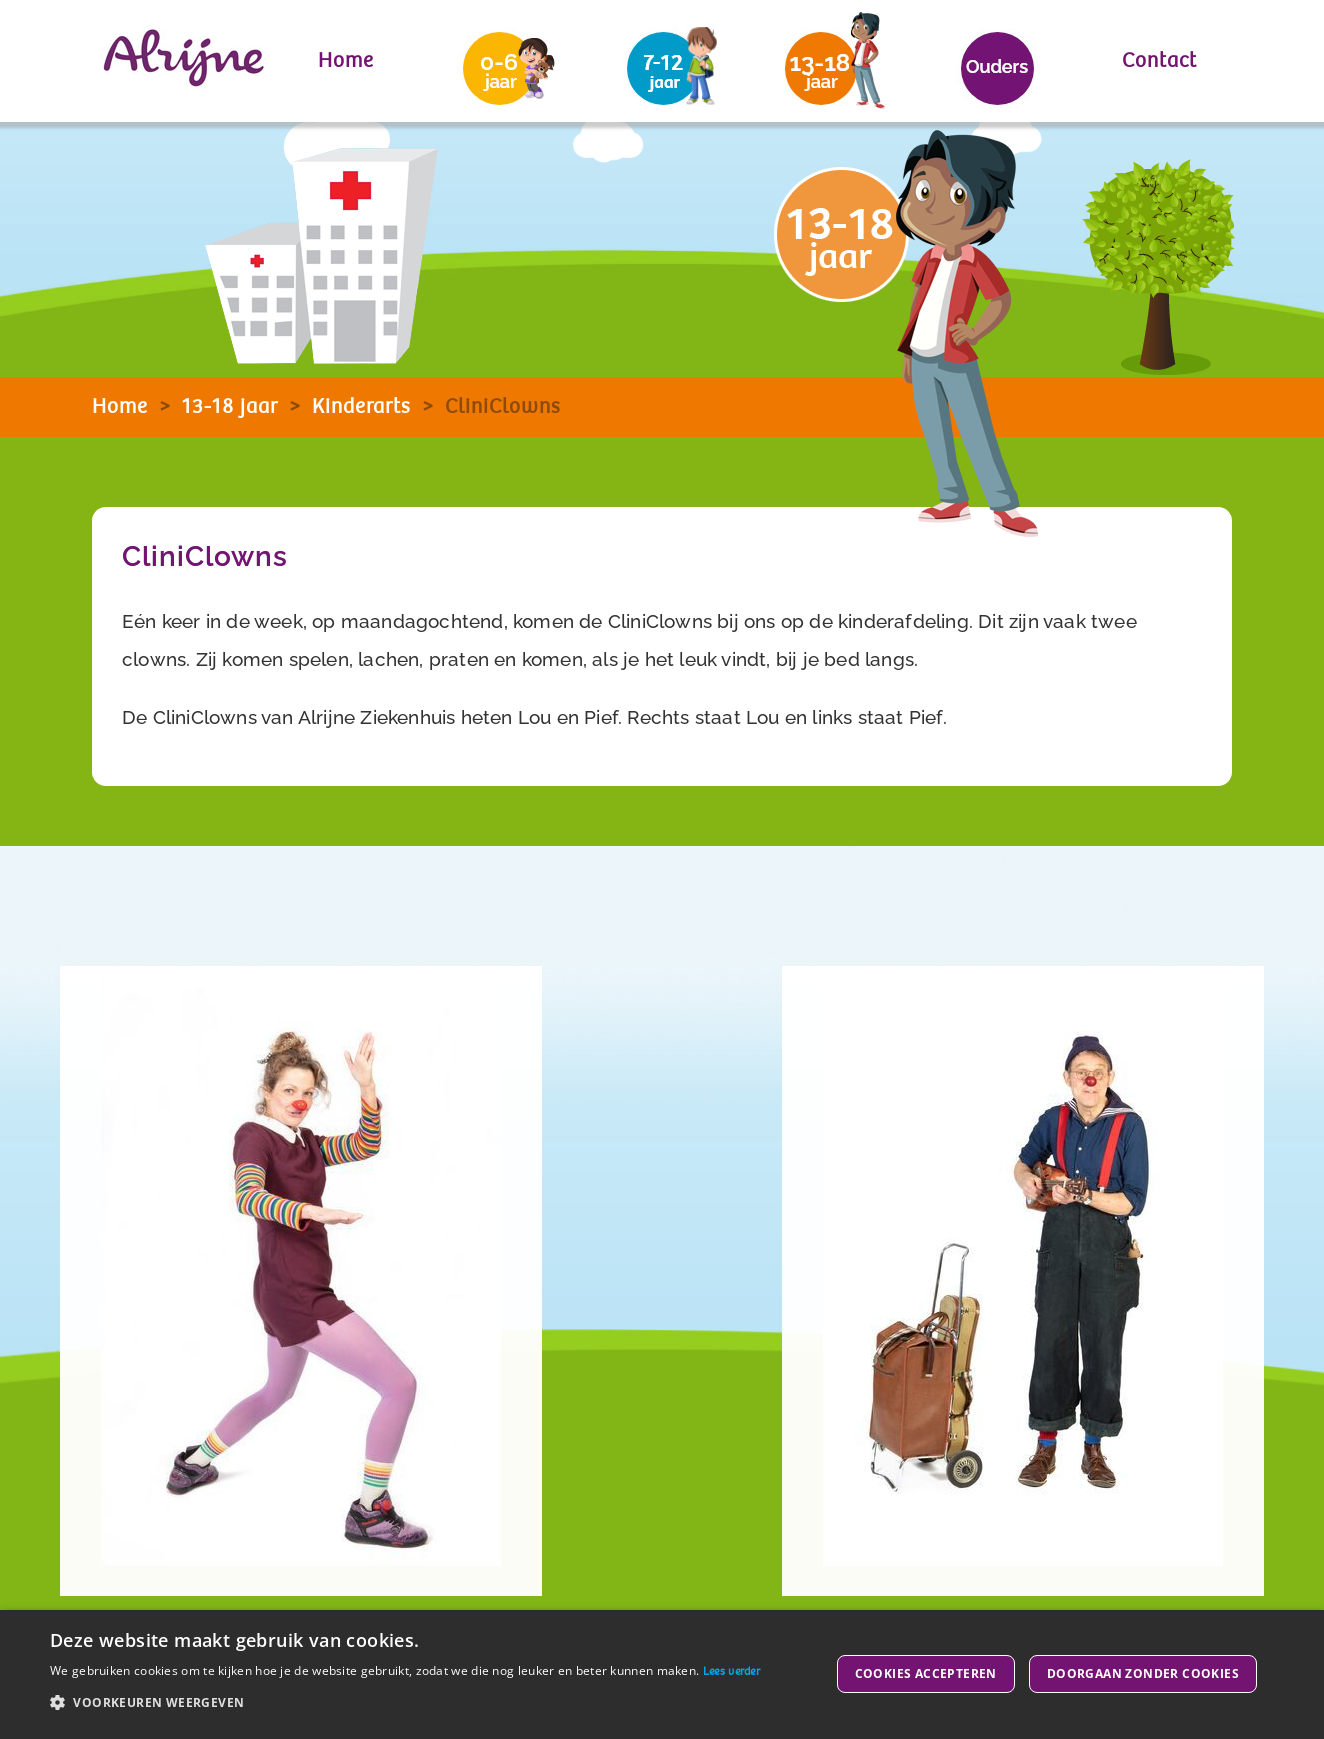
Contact (1159, 60)
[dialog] (662, 1674)
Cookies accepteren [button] (926, 1673)
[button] (405, 1703)
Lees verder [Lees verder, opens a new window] (731, 1671)
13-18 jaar (230, 406)
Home (346, 60)
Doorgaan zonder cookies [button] (1143, 1673)
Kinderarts (361, 406)
